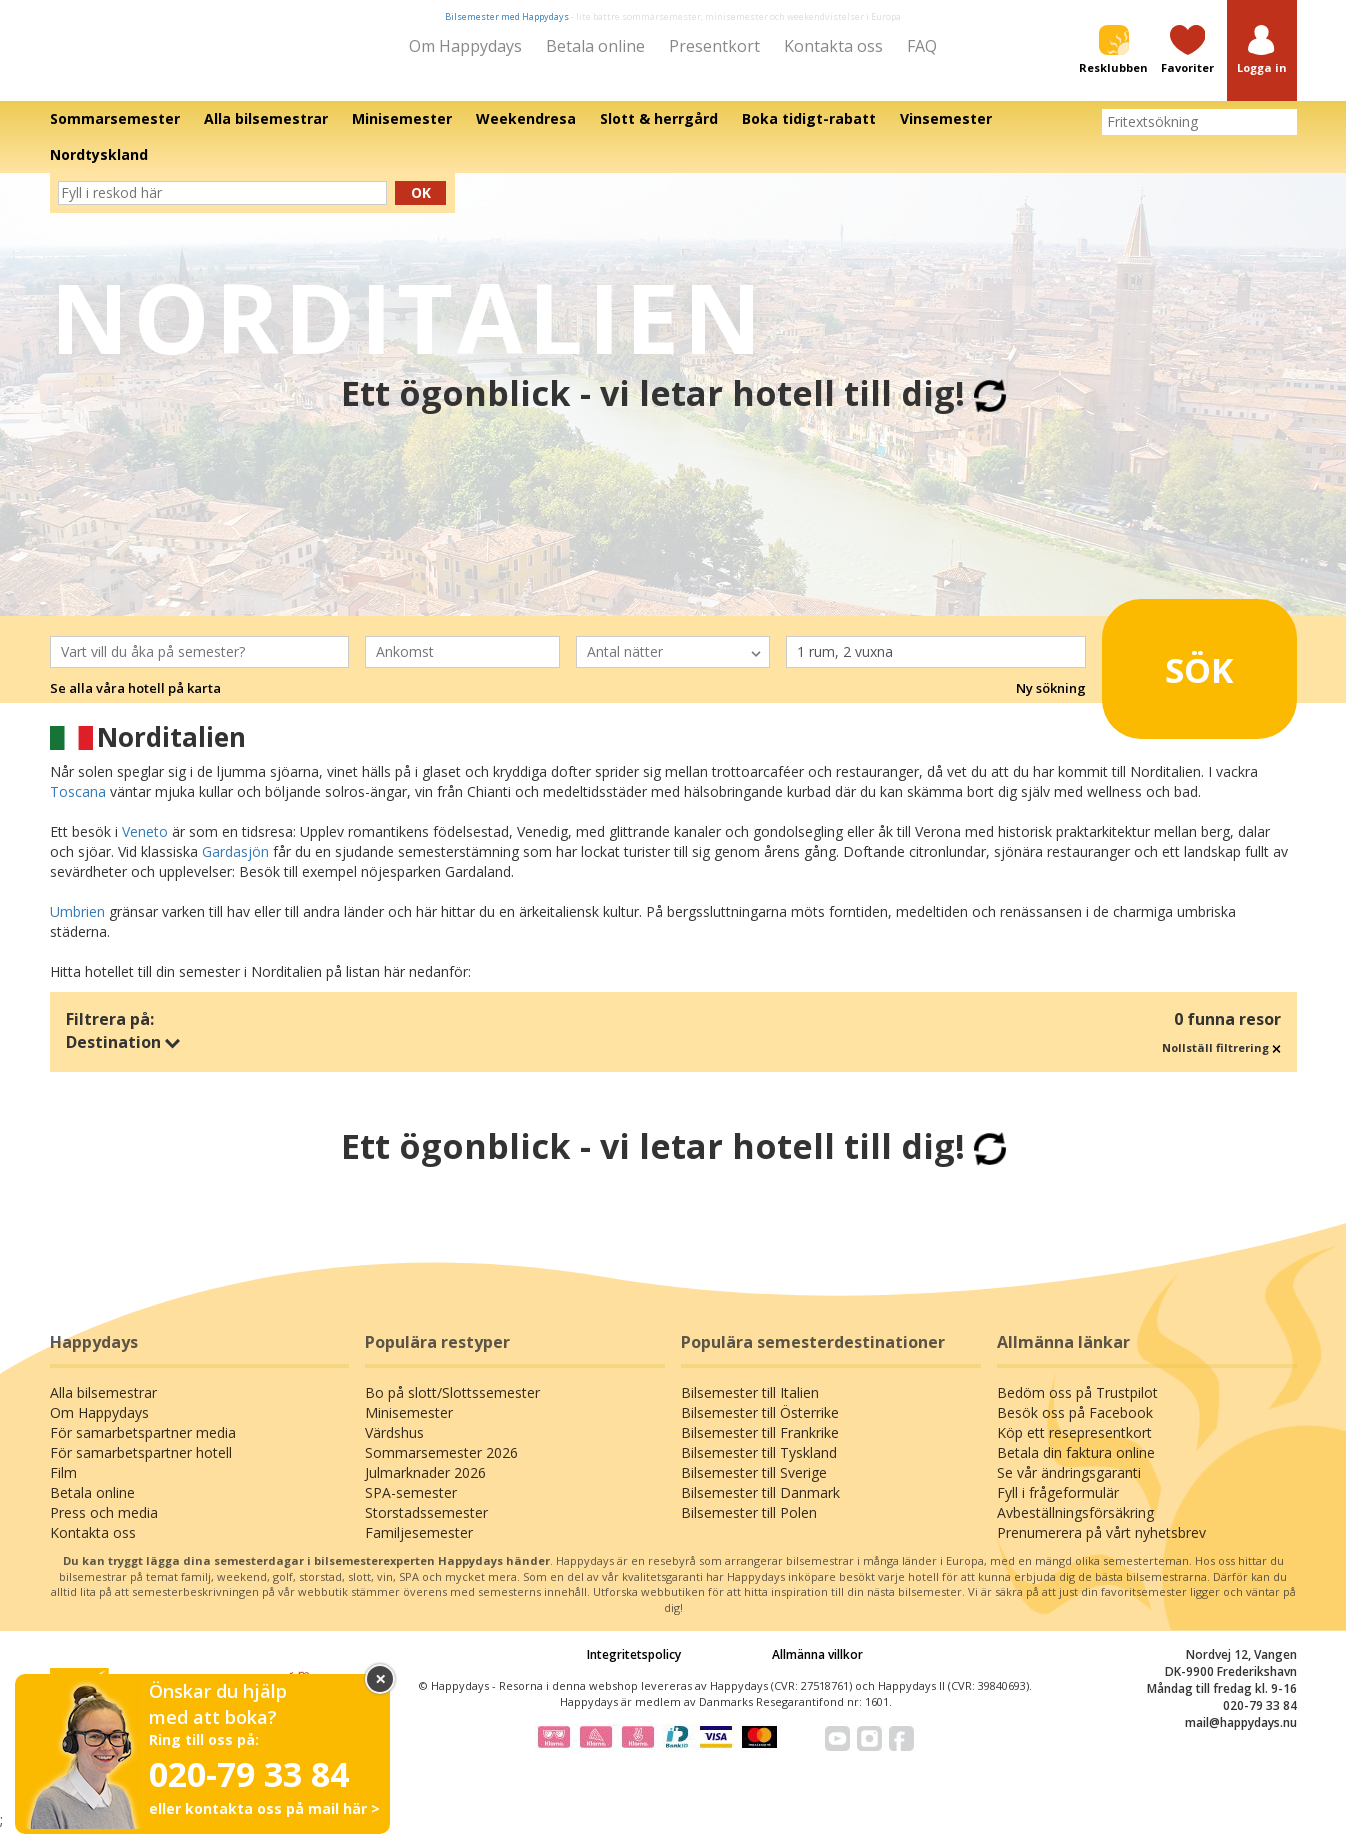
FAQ (922, 46)
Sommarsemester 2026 (441, 1466)
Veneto (145, 845)
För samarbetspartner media (143, 1446)
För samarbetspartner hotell (141, 1466)
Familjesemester (419, 1546)
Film (63, 1486)
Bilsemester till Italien (750, 1406)
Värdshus (394, 1446)
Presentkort (714, 46)
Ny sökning (1051, 702)
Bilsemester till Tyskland (759, 1466)
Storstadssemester (426, 1526)
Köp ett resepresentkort (1074, 1446)
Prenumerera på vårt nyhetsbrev (1101, 1546)
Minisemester (409, 1426)
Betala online (595, 46)
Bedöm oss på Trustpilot (1077, 1406)
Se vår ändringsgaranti (1069, 1486)
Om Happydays (465, 46)
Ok (421, 206)
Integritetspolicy (634, 1668)
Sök (1172, 675)
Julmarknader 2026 (425, 1486)
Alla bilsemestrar (103, 1406)
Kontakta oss (833, 46)
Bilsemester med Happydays (507, 16)
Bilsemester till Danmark (760, 1506)
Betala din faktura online (1076, 1466)
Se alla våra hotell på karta (135, 702)
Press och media (104, 1526)
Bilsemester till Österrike (760, 1426)
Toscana (78, 805)
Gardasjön (235, 865)
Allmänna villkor (817, 1668)
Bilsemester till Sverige (754, 1486)
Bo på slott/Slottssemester (452, 1406)
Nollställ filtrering (1221, 1061)
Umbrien (77, 925)
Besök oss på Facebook (1075, 1426)
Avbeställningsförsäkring (1075, 1526)
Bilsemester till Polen (749, 1526)
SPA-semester (411, 1506)
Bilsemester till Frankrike (760, 1446)
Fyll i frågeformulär (1058, 1506)
